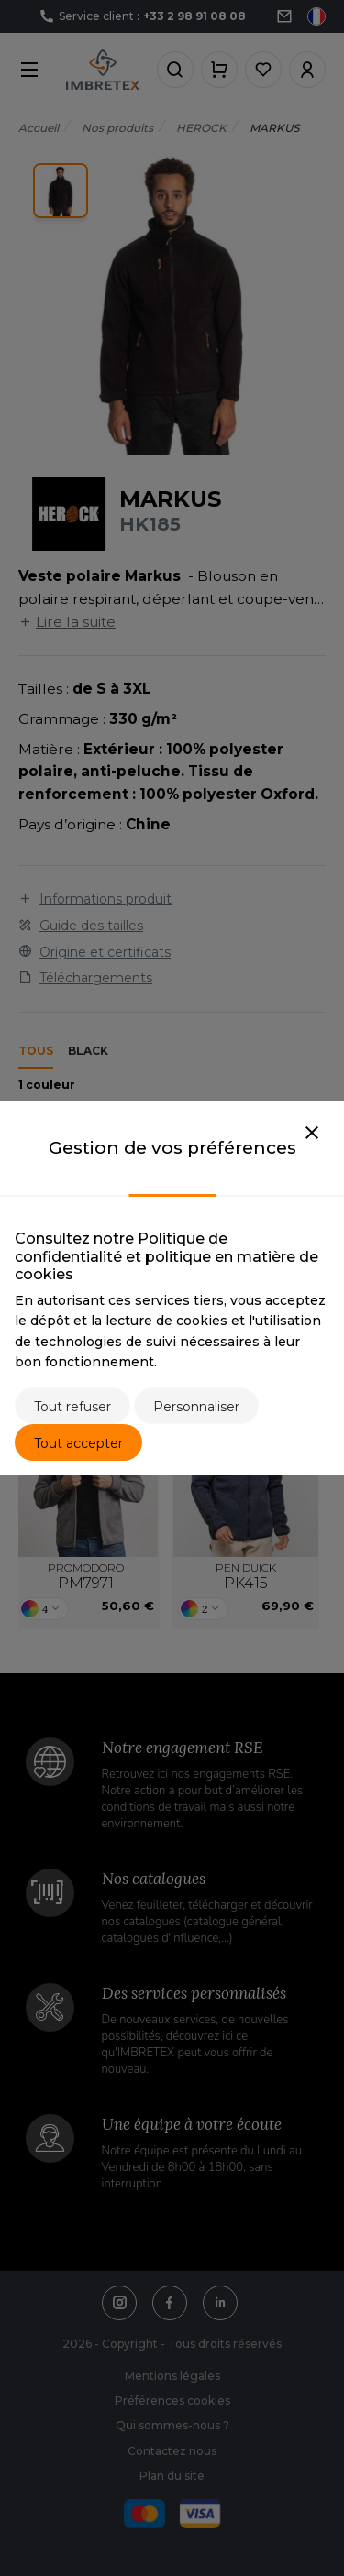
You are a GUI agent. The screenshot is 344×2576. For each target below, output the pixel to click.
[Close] (311, 1133)
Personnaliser (196, 1406)
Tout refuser (72, 1406)
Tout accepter (78, 1443)
